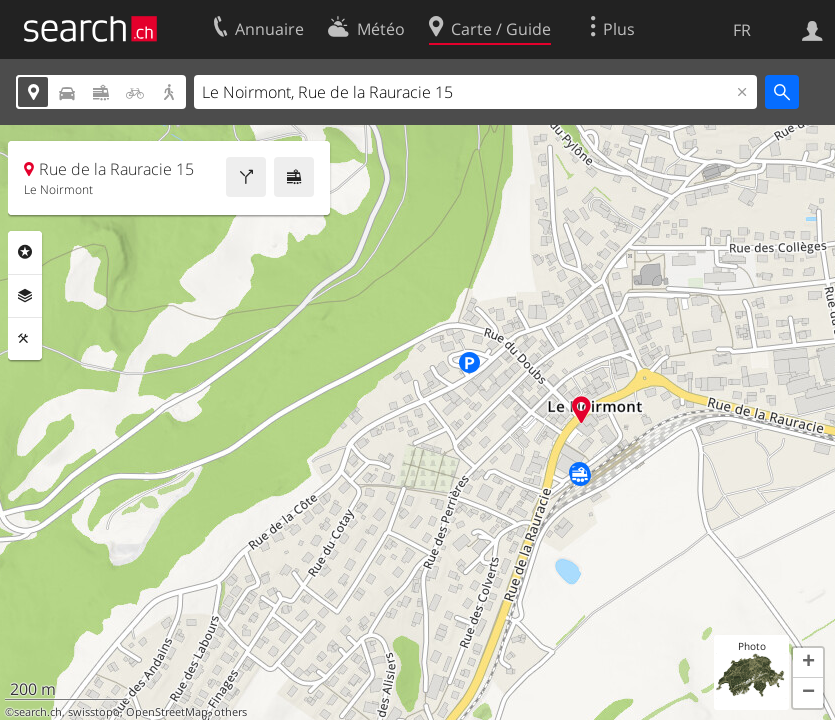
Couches (25, 296)
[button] (808, 663)
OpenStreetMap (167, 712)
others (230, 712)
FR (742, 30)
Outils (25, 339)
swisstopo (94, 712)
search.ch (38, 712)
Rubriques (25, 252)
